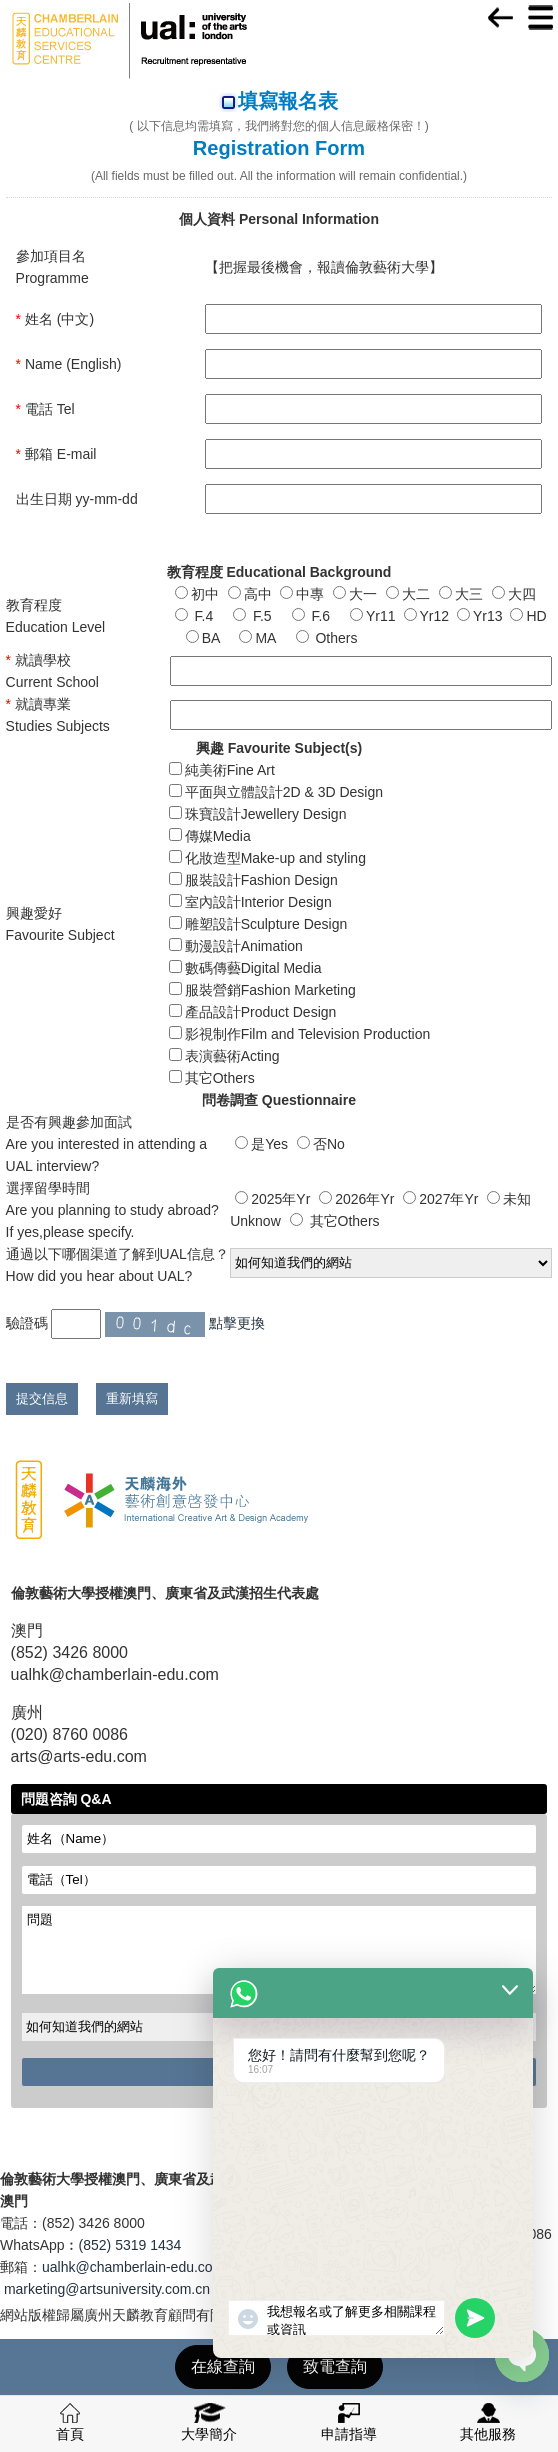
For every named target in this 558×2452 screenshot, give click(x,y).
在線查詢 (223, 2366)
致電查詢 (335, 2366)
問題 (279, 1950)
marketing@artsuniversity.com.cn (107, 2289)
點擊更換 (237, 1323)
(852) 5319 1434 (130, 2245)
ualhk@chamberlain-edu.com (133, 2267)
